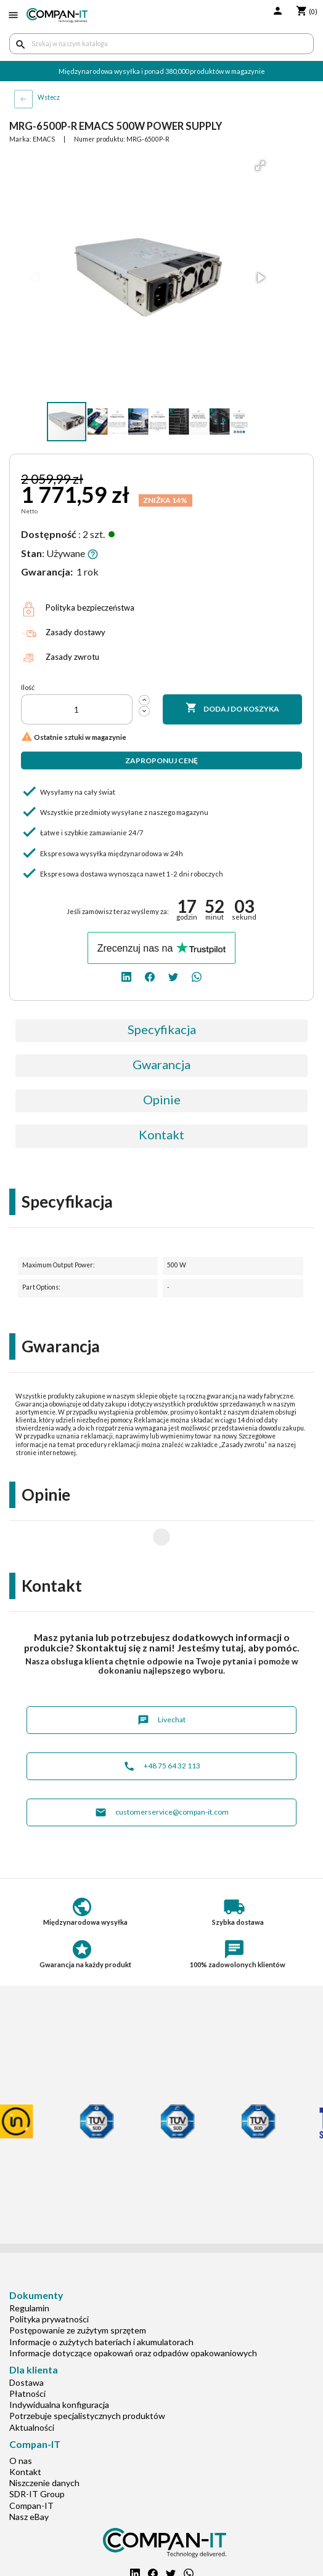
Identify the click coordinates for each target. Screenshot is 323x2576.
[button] (260, 165)
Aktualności (31, 2388)
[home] (57, 15)
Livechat (161, 1681)
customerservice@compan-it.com (162, 1773)
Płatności (27, 2354)
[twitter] (173, 976)
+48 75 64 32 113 (161, 1727)
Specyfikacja (162, 1029)
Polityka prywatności (49, 2279)
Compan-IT (31, 2466)
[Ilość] (77, 709)
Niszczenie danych (44, 2443)
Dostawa (26, 2343)
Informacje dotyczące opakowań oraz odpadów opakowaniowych (133, 2313)
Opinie (162, 1099)
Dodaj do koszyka (232, 708)
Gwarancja (161, 1064)
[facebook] (150, 976)
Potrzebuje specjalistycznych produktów (87, 2376)
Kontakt (161, 1134)
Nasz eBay (29, 2477)
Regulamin (29, 2268)
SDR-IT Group (37, 2454)
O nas (20, 2421)
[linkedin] (126, 976)
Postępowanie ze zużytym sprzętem (77, 2290)
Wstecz (49, 97)
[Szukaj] (161, 43)
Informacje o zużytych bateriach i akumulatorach (101, 2302)
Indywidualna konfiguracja (59, 2365)
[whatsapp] (197, 976)
